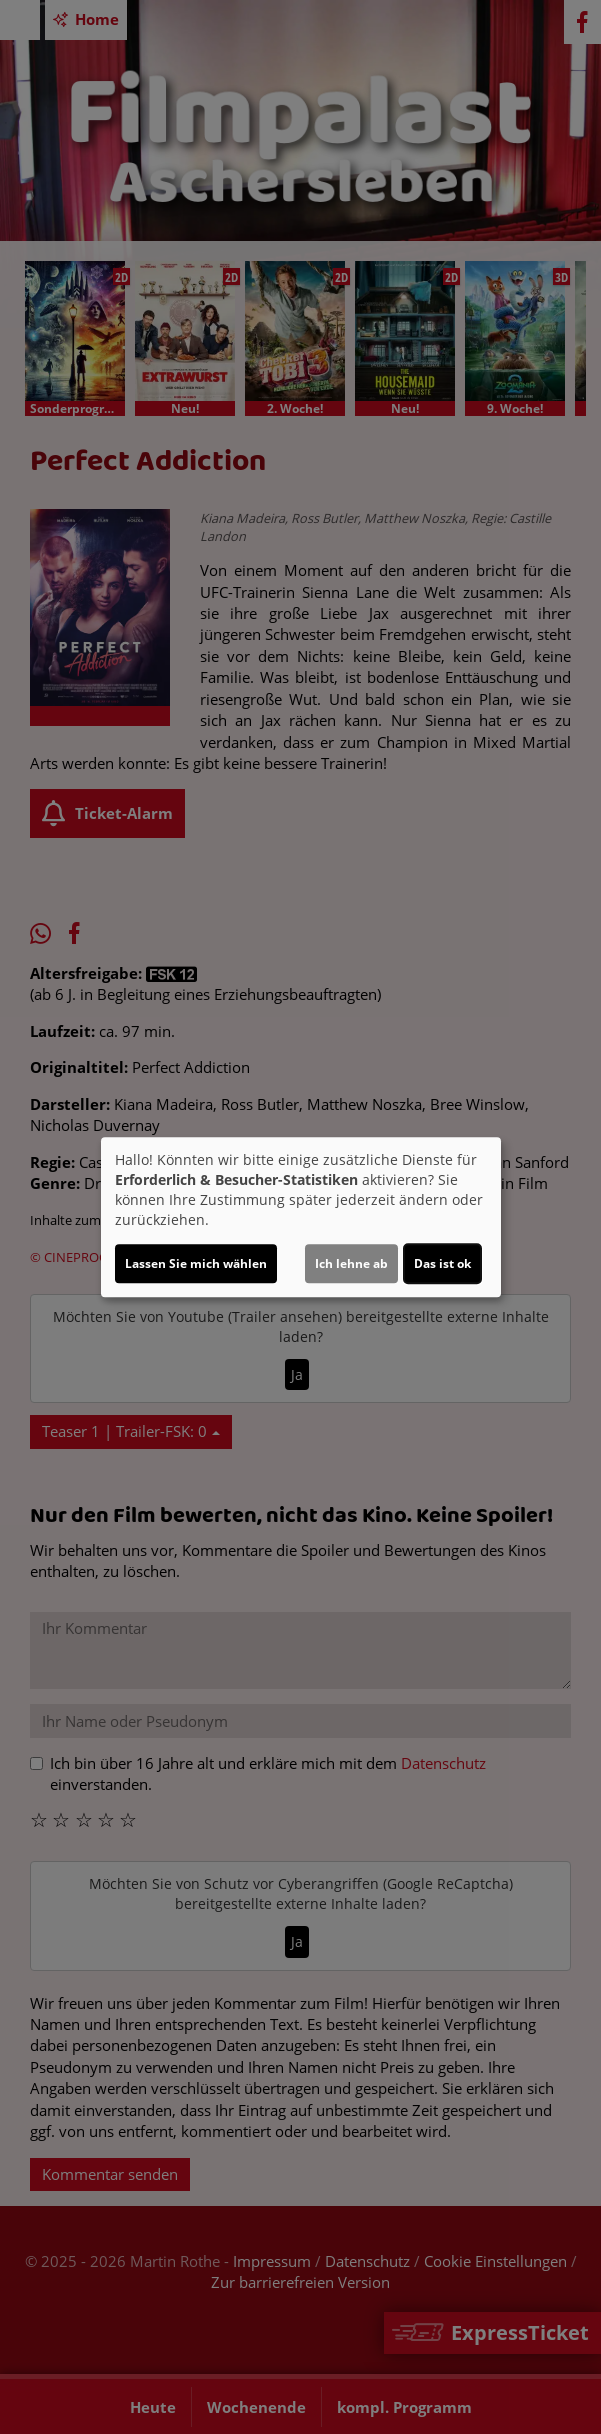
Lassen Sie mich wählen (196, 1263)
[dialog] (301, 1217)
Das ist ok (442, 1263)
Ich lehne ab (351, 1263)
